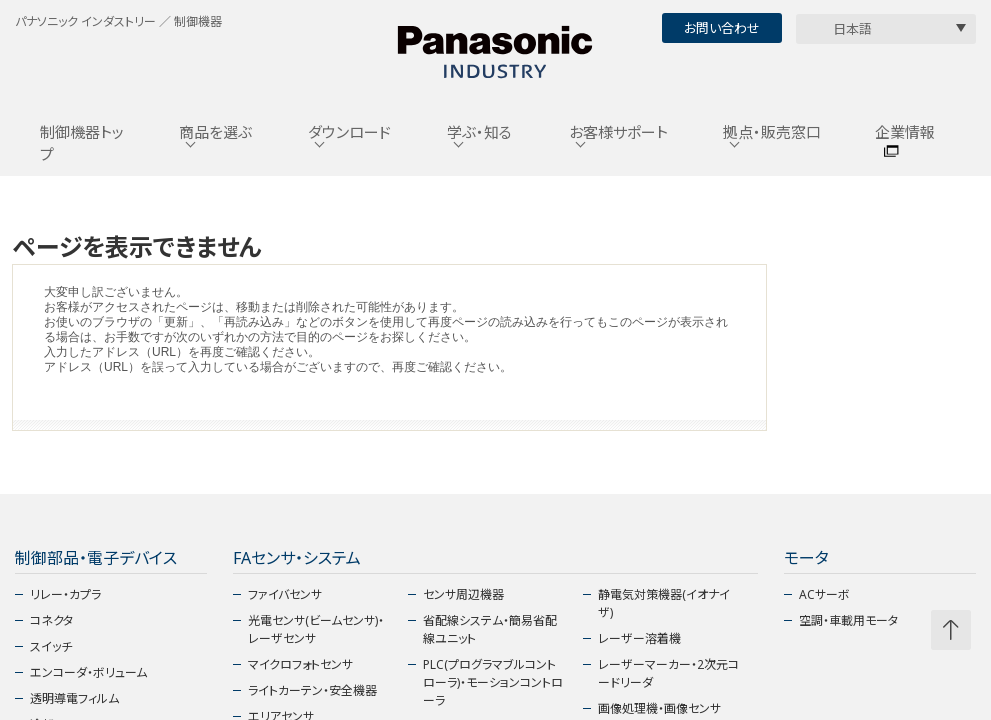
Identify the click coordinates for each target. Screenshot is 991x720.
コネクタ (51, 620)
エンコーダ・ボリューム (88, 672)
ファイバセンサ (285, 594)
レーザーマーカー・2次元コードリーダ (668, 673)
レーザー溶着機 (639, 638)
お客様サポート (618, 132)
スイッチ (51, 646)
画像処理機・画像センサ (659, 708)
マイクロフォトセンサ (300, 664)
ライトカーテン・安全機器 (312, 690)
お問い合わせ (722, 28)
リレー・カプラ (65, 594)
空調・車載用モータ (848, 620)
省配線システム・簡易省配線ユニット (490, 629)
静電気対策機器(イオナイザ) (664, 603)
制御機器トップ (82, 143)
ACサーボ (824, 594)
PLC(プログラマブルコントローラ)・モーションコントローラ (493, 682)
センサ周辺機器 (463, 594)
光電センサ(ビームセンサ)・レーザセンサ (316, 629)
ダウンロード (349, 132)
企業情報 (905, 132)
